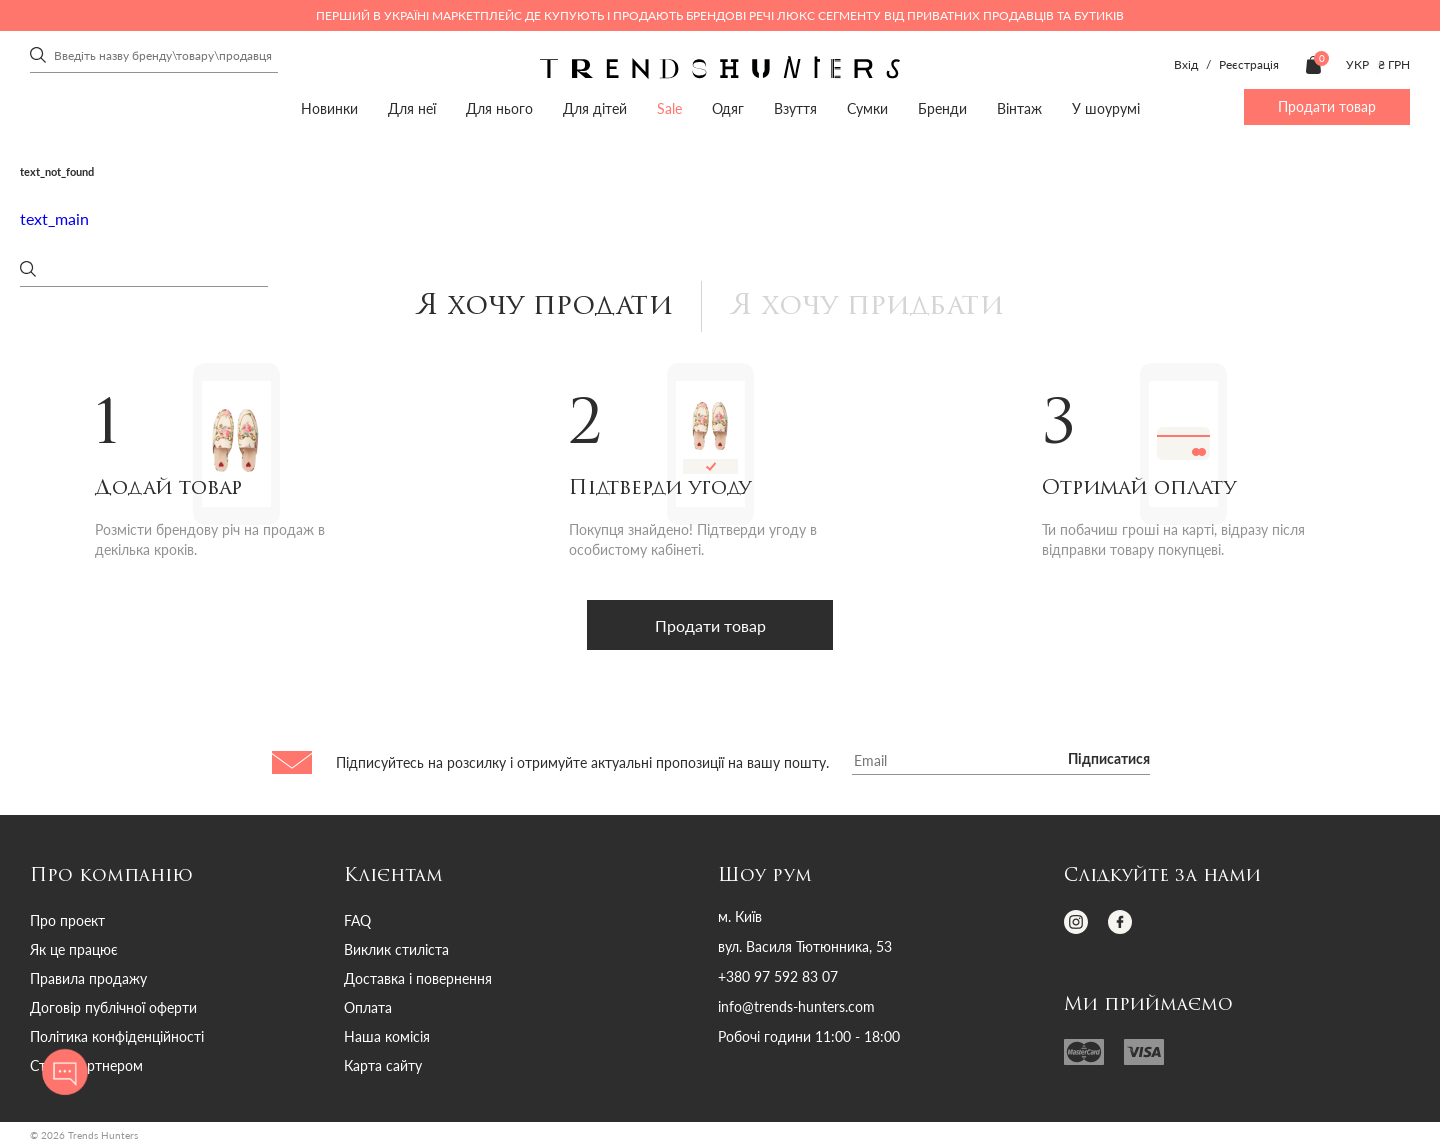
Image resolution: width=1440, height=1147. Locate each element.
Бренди (942, 108)
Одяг (728, 108)
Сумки (867, 108)
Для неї (412, 108)
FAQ (357, 921)
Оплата (368, 1008)
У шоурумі (1106, 108)
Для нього (499, 108)
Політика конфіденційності (117, 1037)
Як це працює (74, 950)
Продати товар (1327, 106)
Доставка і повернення (418, 979)
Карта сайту (383, 1066)
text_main (54, 218)
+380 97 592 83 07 (778, 978)
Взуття (795, 108)
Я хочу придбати (867, 307)
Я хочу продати (543, 307)
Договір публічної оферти (113, 1008)
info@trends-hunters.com (796, 1008)
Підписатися (1109, 761)
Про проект (67, 921)
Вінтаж (1019, 108)
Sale (669, 108)
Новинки (329, 108)
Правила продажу (88, 979)
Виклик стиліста (396, 950)
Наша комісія (387, 1037)
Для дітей (595, 108)
